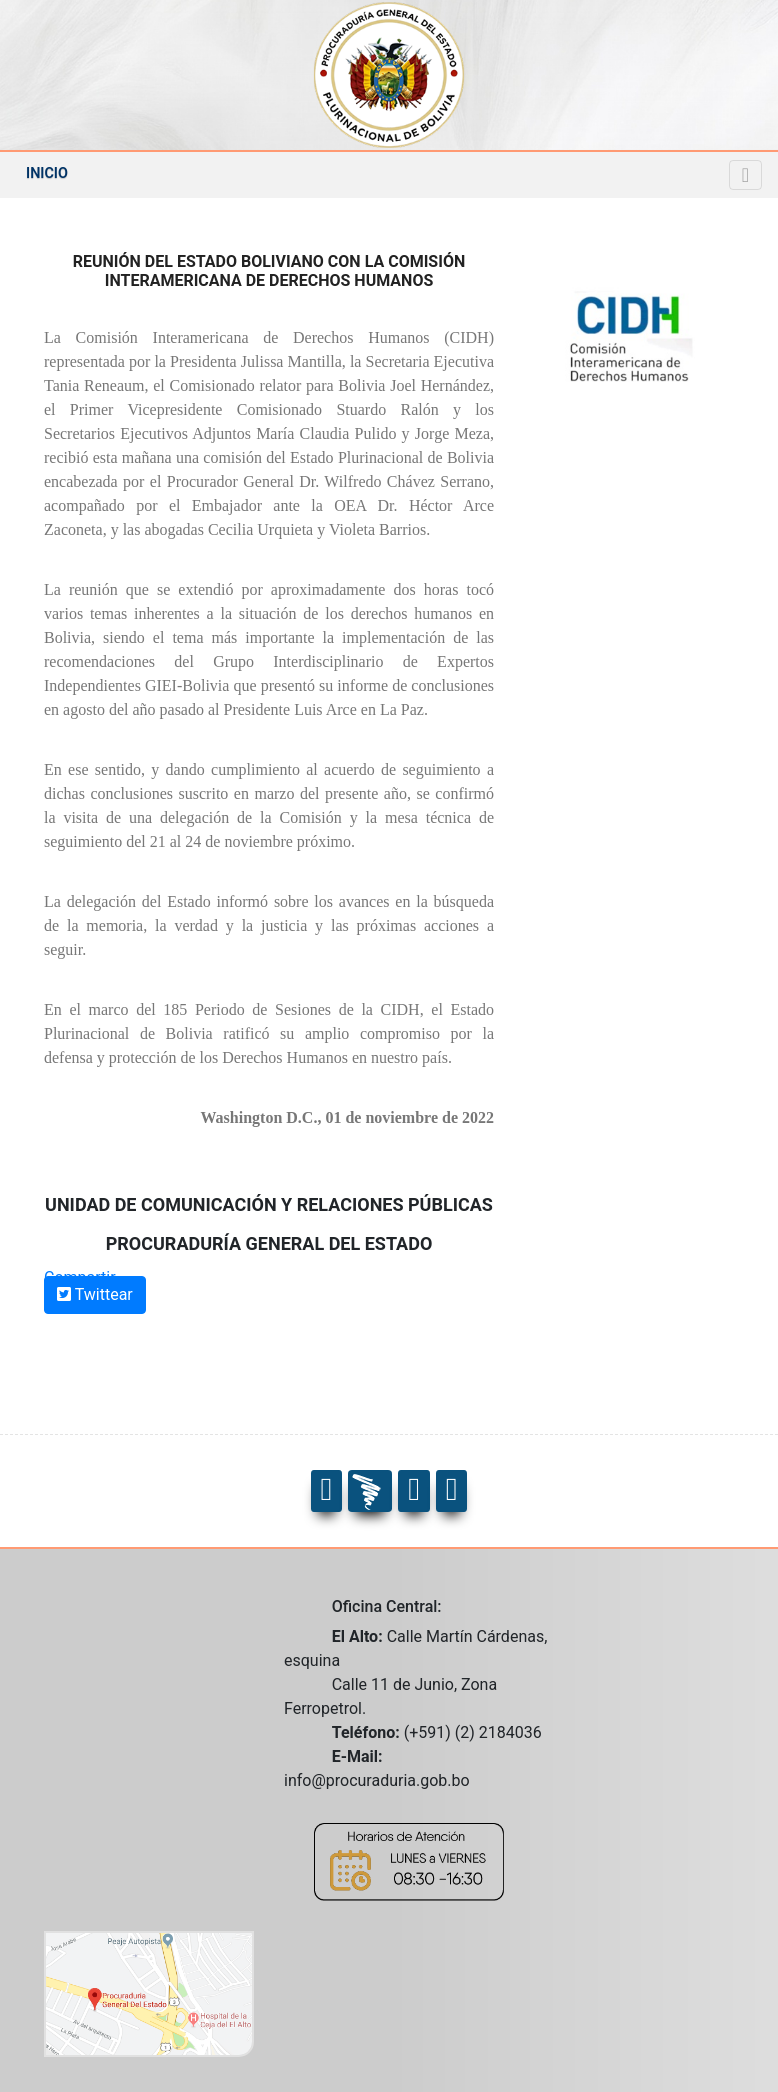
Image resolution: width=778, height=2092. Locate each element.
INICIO (47, 173)
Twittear (95, 1294)
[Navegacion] (745, 175)
